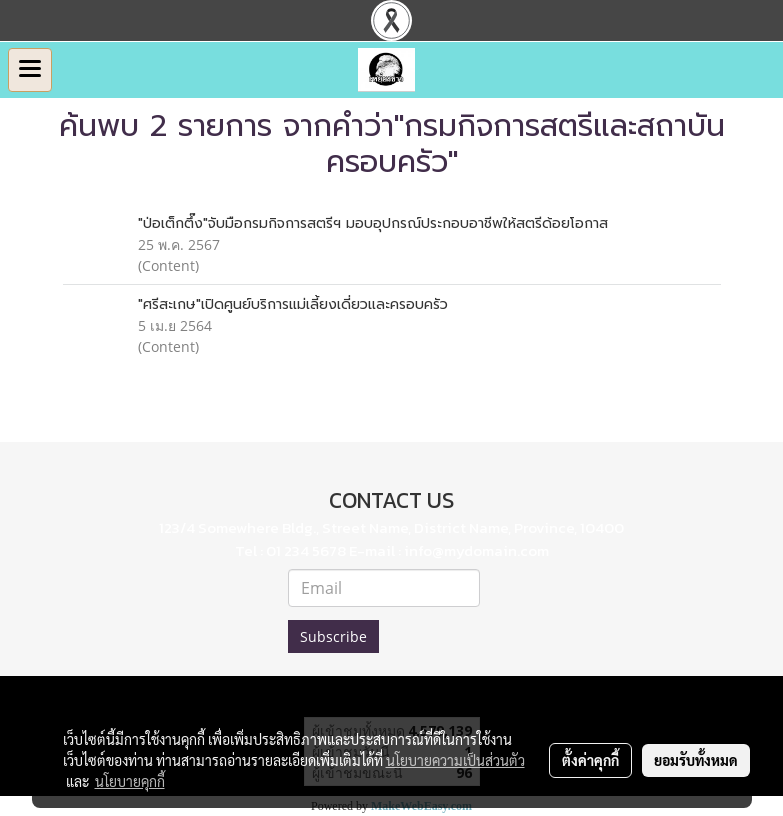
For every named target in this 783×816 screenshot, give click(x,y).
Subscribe (333, 636)
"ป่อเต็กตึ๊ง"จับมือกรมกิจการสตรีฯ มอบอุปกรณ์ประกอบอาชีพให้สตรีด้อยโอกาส (373, 223)
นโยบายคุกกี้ (130, 781)
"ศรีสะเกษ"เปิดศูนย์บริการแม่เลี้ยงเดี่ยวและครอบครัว (293, 304)
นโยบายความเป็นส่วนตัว (455, 760)
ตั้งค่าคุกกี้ (590, 760)
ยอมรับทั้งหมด (696, 760)
